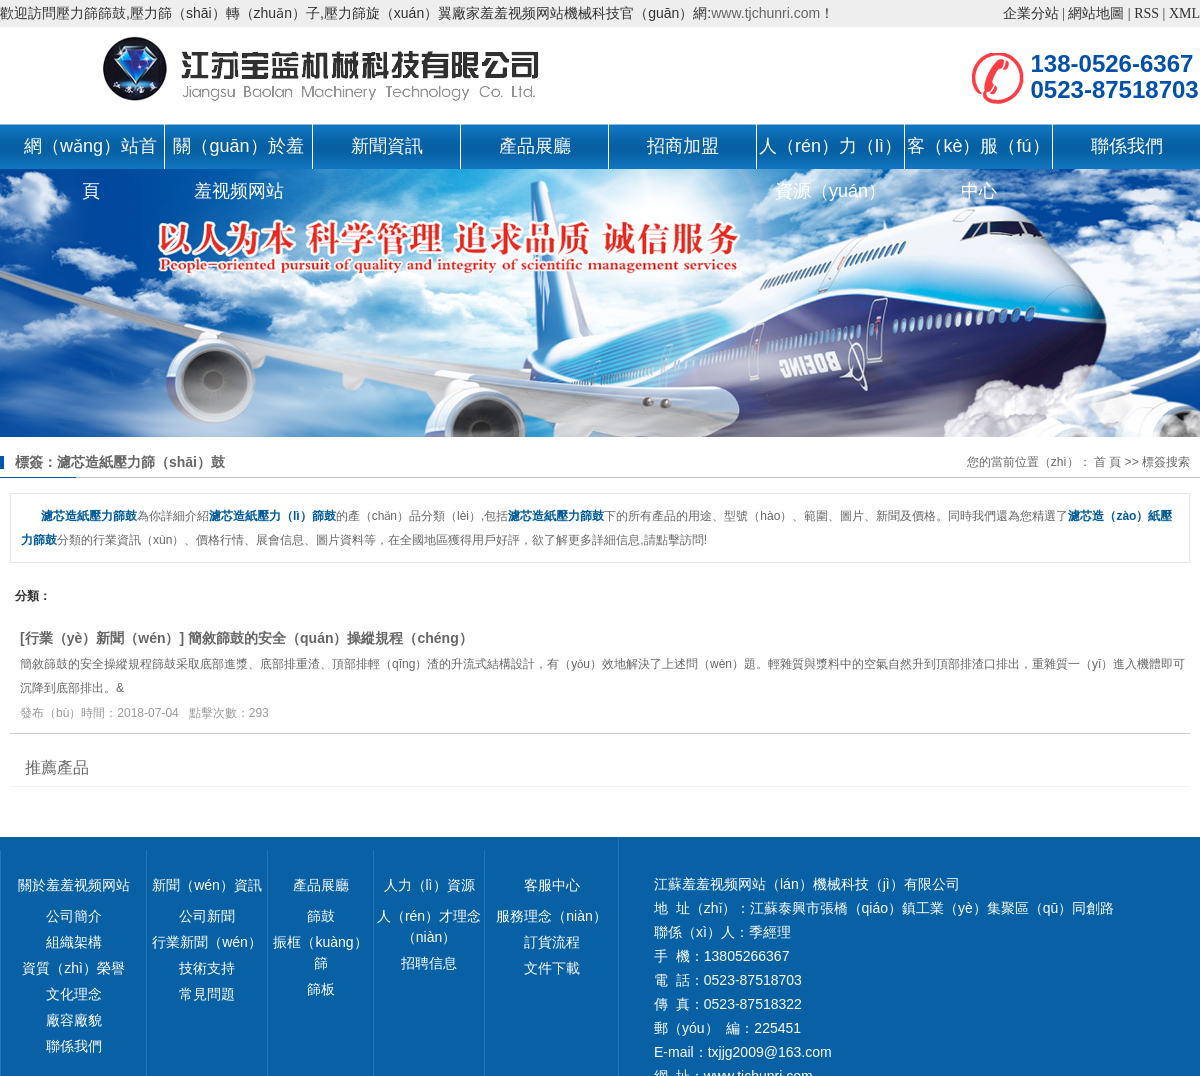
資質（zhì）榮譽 (73, 968)
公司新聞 (207, 916)
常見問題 (207, 994)
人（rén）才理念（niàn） (429, 926)
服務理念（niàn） (551, 916)
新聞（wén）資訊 (207, 885)
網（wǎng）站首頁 (90, 152)
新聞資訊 (387, 146)
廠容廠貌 (74, 1020)
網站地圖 (1096, 13)
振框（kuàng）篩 (320, 952)
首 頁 (1107, 462)
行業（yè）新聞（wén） (102, 638)
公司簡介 (74, 916)
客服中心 (552, 885)
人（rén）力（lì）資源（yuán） (830, 152)
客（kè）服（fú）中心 (978, 152)
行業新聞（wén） (207, 942)
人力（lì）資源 (429, 885)
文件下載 (552, 968)
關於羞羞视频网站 (74, 885)
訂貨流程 (552, 942)
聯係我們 (1127, 146)
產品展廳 (535, 146)
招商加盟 (683, 146)
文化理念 (74, 994)
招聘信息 (429, 963)
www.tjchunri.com (765, 13)
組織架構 (74, 942)
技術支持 (207, 968)
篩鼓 (321, 916)
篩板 (321, 989)
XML (1184, 13)
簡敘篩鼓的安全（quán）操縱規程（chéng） (330, 638)
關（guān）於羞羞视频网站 (238, 152)
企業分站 (1031, 13)
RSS (1146, 13)
